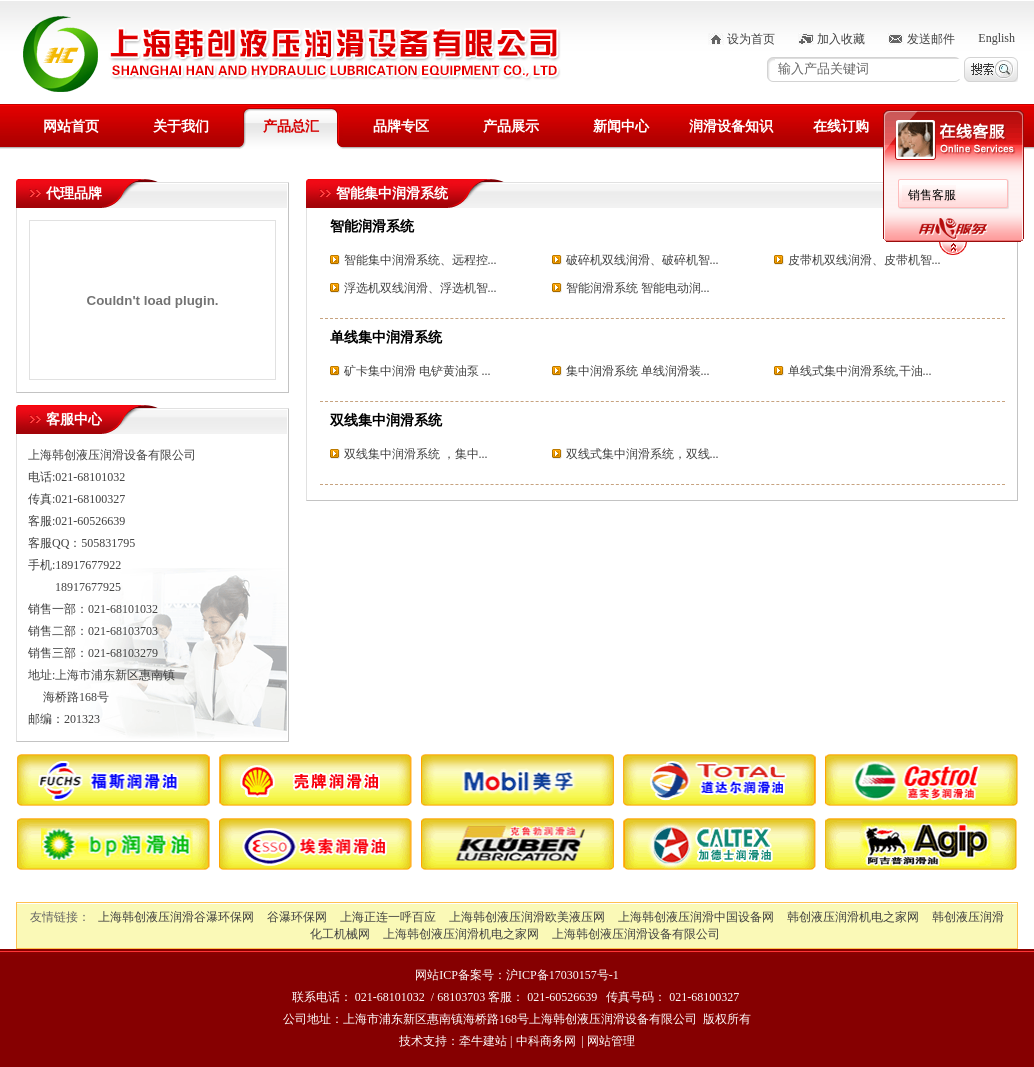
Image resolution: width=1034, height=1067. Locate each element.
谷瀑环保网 (297, 917)
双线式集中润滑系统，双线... (642, 454)
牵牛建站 (483, 1041)
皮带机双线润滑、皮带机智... (864, 260)
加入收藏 (841, 39)
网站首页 (71, 126)
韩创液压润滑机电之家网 (853, 917)
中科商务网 (546, 1041)
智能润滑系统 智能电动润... (638, 288)
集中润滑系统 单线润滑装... (638, 371)
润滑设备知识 (731, 126)
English (996, 38)
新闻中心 (621, 126)
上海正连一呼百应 (388, 917)
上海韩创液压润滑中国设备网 (696, 917)
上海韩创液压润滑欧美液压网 (527, 917)
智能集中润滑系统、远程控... (420, 260)
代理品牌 (74, 193)
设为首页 (751, 39)
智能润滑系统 (372, 226)
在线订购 (841, 126)
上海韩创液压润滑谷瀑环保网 (176, 917)
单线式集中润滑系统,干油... (860, 371)
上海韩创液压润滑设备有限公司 (636, 934)
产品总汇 (291, 126)
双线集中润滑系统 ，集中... (416, 454)
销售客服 (932, 195)
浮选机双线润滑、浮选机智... (420, 288)
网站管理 (611, 1041)
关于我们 (181, 126)
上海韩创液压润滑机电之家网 (461, 934)
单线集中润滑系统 (386, 337)
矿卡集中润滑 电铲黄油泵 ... (417, 371)
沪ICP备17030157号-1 (562, 975)
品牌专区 (401, 126)
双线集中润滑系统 (386, 420)
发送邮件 (931, 39)
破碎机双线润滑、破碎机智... (642, 260)
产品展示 (511, 126)
